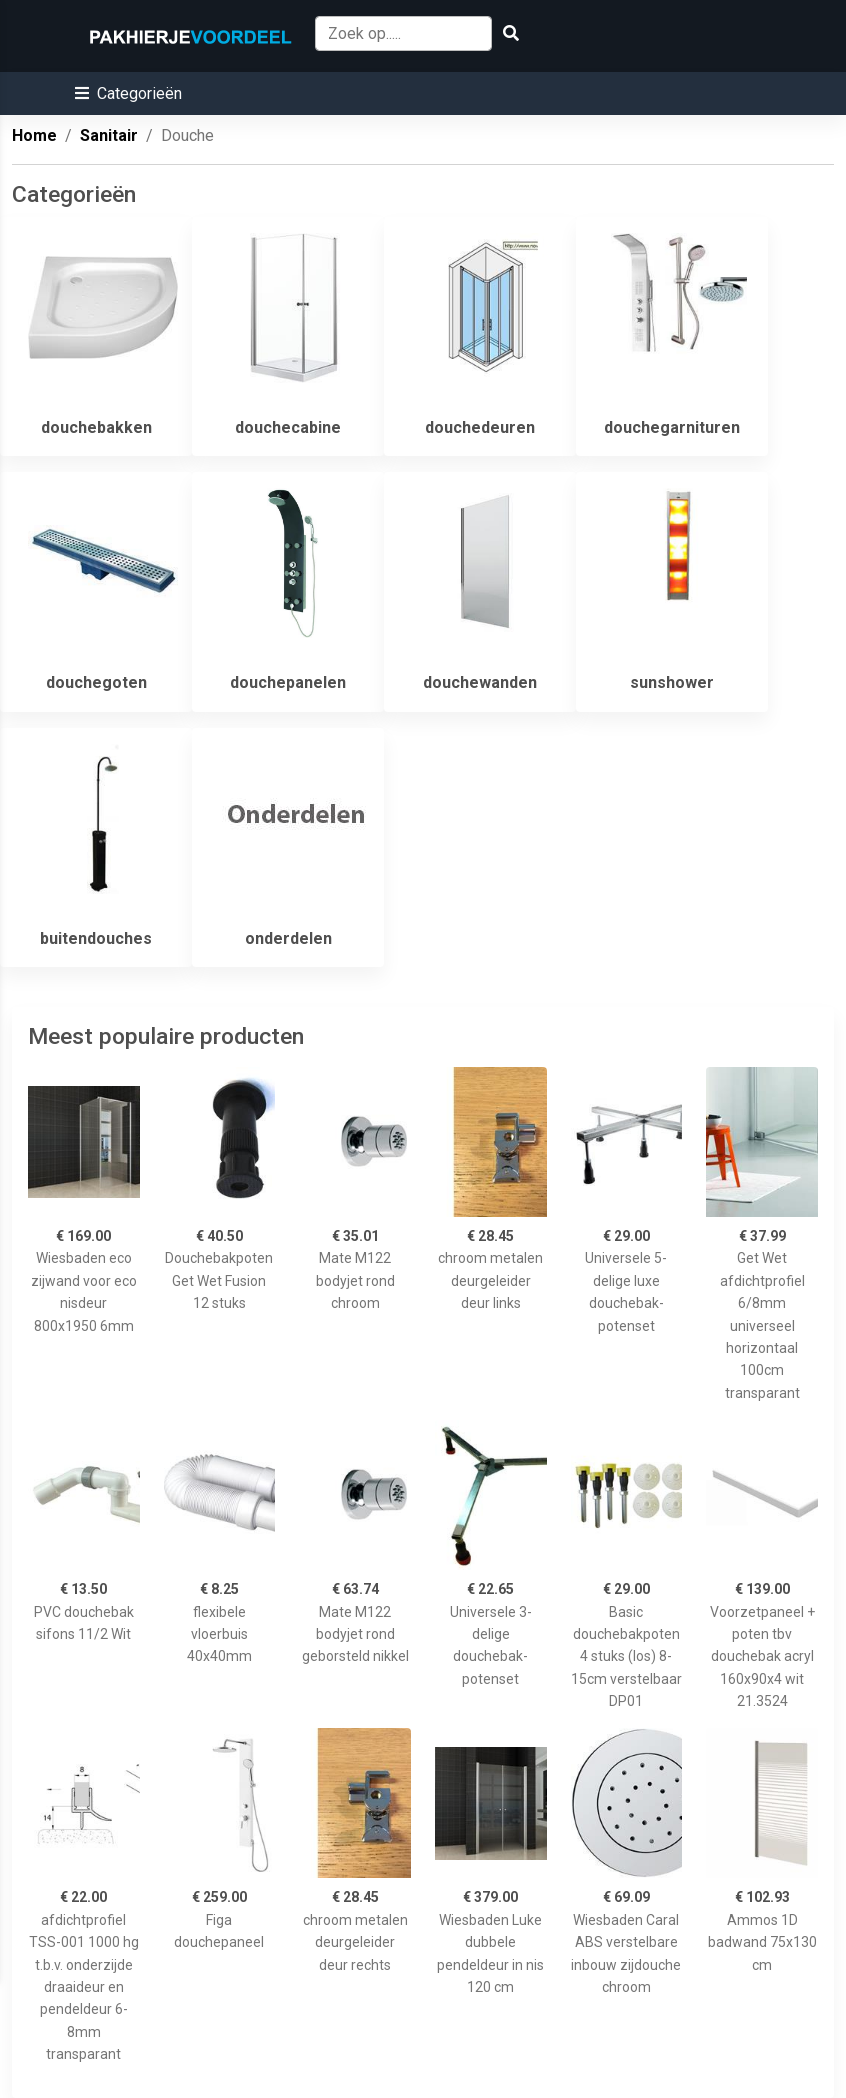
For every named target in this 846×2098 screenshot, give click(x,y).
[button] (128, 93)
